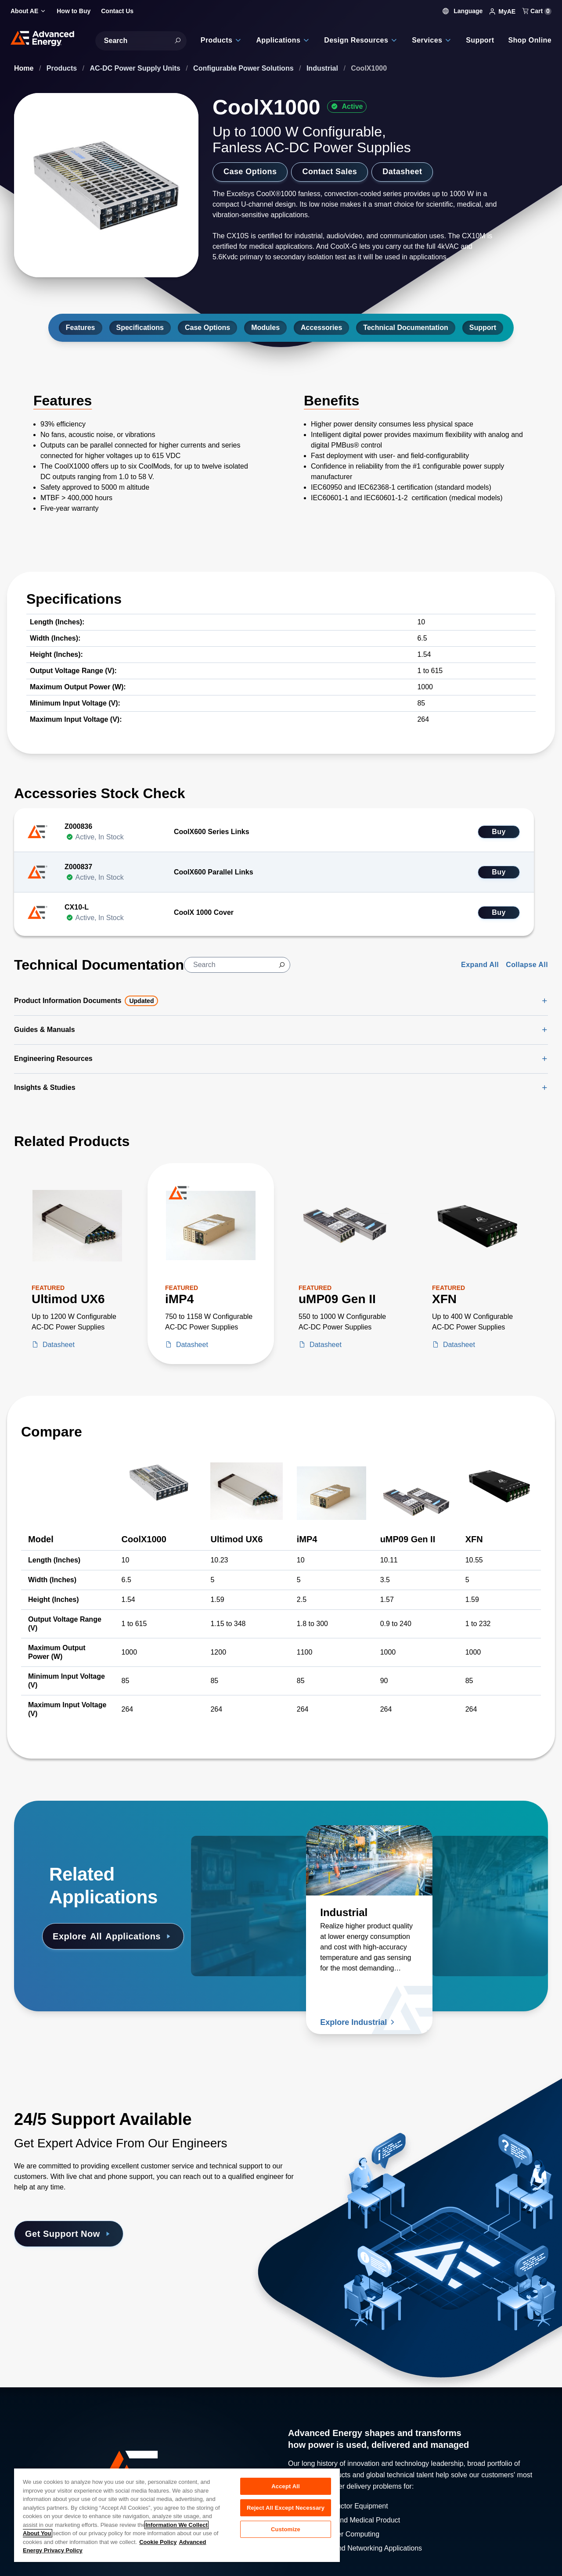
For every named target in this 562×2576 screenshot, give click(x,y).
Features (80, 327)
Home (25, 68)
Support (482, 327)
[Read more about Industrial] (369, 1860)
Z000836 (78, 826)
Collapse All (527, 964)
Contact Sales (329, 171)
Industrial (323, 68)
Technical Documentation (405, 327)
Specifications (140, 327)
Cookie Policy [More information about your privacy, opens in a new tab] (158, 2542)
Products (63, 68)
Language (463, 10)
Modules (265, 327)
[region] (177, 2515)
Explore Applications (113, 1936)
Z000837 (78, 867)
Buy (498, 831)
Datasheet (402, 171)
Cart (536, 10)
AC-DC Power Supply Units (136, 68)
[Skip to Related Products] (7, 1128)
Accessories (321, 327)
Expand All (480, 964)
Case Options (250, 171)
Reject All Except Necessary (285, 2507)
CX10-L (77, 907)
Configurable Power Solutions (244, 68)
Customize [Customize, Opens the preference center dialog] (285, 2529)
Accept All (285, 2486)
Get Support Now (68, 2233)
